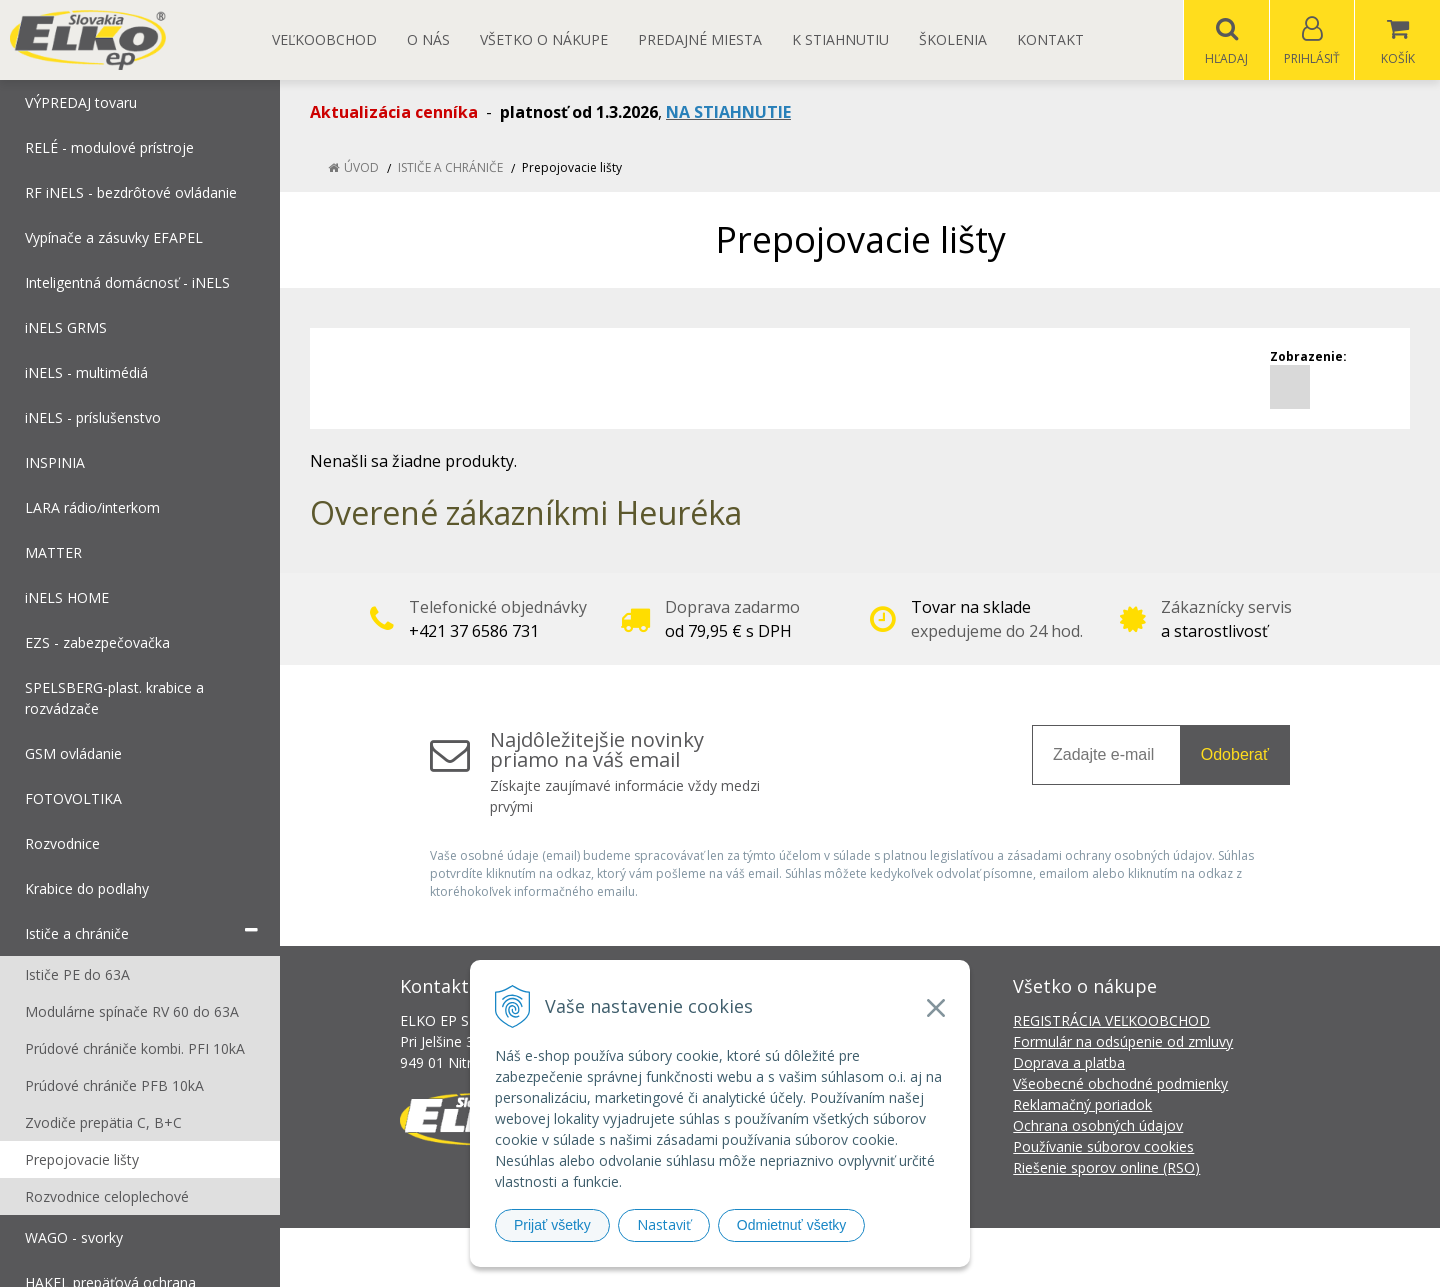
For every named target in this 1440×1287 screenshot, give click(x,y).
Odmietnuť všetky (792, 1225)
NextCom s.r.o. (1079, 1257)
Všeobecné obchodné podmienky (1120, 1084)
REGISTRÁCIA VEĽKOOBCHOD (1111, 1021)
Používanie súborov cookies (1103, 1147)
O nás (428, 39)
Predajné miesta (700, 39)
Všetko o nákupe (544, 39)
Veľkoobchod (324, 39)
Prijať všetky (552, 1225)
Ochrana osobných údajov (1098, 1126)
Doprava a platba (1069, 1063)
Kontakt (1050, 39)
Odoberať (1235, 755)
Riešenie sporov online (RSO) (1106, 1168)
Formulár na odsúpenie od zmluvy (1123, 1042)
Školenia (953, 39)
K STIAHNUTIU (840, 39)
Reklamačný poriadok (1082, 1105)
